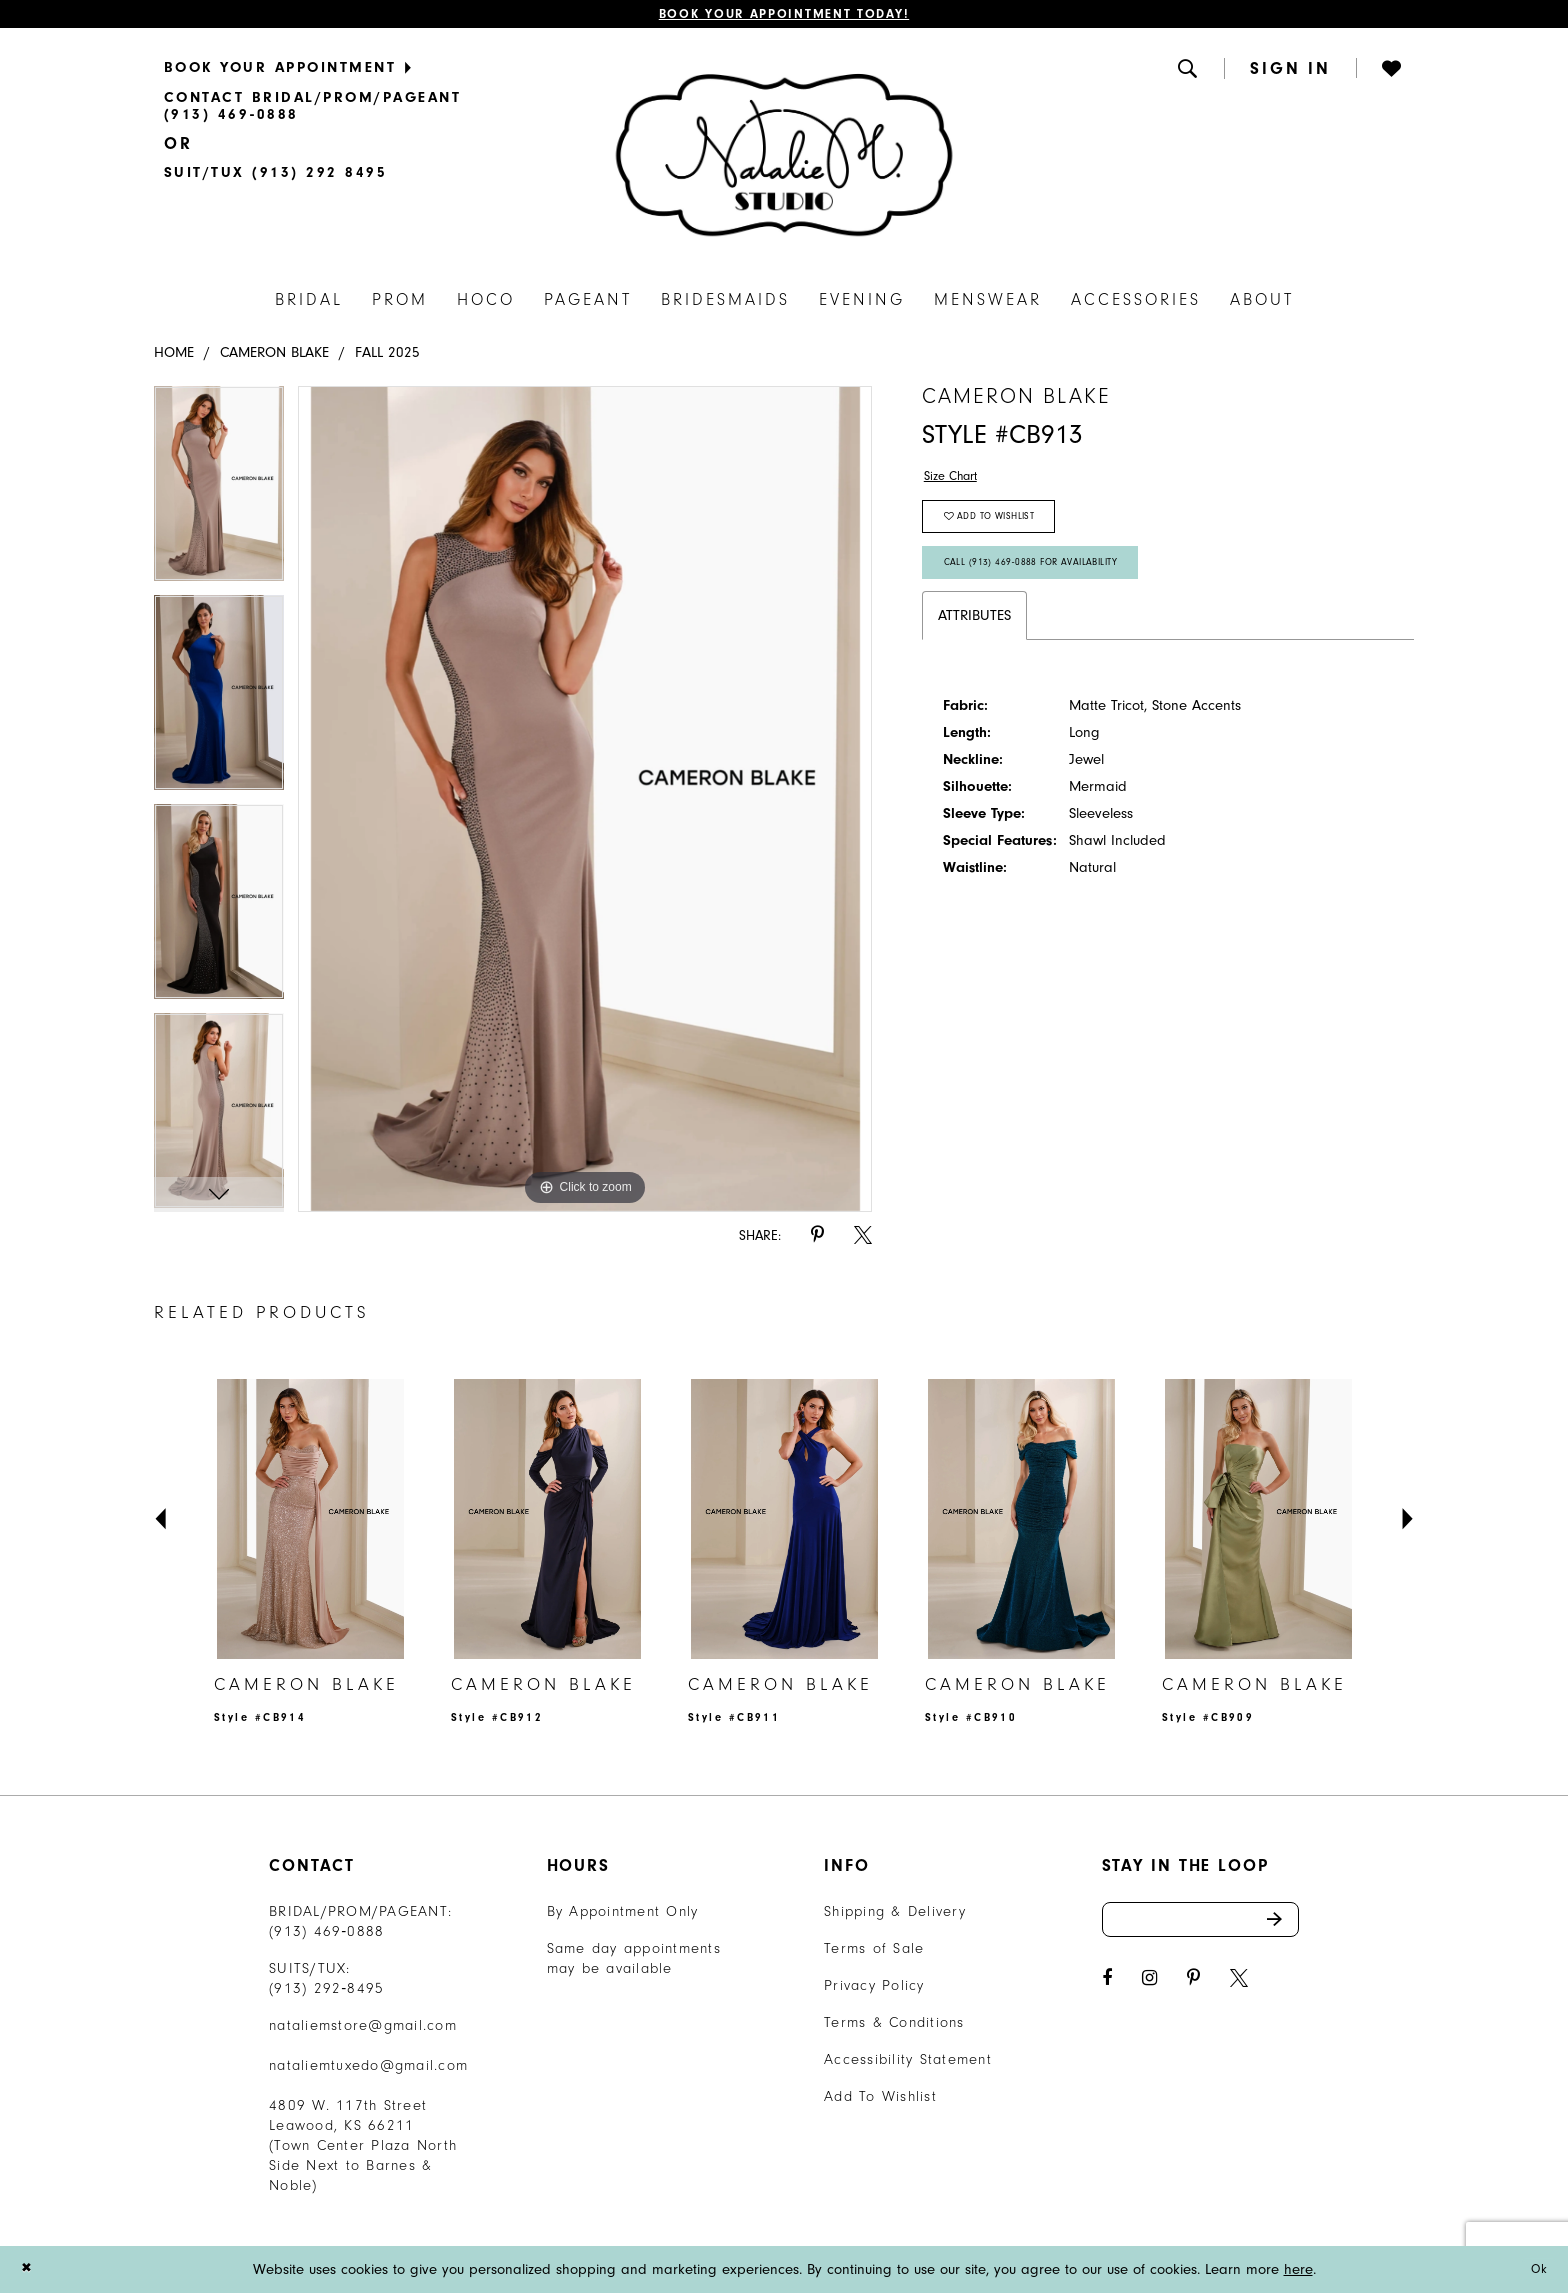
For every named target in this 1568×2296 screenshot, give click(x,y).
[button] (1189, 71)
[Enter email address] (1201, 1926)
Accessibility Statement (908, 2062)
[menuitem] (381, 70)
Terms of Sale (874, 1951)
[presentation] (310, 1522)
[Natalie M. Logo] (784, 158)
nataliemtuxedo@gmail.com (368, 2068)
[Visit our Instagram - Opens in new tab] (1149, 1988)
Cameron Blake (274, 356)
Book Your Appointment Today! (784, 15)
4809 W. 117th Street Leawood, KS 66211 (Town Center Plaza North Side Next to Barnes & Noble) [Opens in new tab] (363, 2148)
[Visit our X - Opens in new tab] (1239, 1988)
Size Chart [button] (956, 481)
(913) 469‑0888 (327, 1934)
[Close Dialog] (29, 2272)
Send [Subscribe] (1281, 1926)
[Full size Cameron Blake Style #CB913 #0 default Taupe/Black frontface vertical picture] (585, 803)
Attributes (974, 638)
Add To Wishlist (880, 2099)
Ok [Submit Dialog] (1536, 2272)
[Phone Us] (381, 109)
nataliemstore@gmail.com (363, 2028)
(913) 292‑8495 (327, 1991)
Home (174, 356)
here (1298, 2272)
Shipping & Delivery (895, 1914)
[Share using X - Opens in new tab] (863, 1239)
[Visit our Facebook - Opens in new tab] (1107, 1988)
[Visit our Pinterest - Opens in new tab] (1193, 1988)
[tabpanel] (219, 494)
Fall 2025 (387, 356)
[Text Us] (275, 176)
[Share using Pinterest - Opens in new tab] (817, 1239)
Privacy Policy (874, 1988)
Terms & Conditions (894, 2025)
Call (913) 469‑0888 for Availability (1047, 581)
